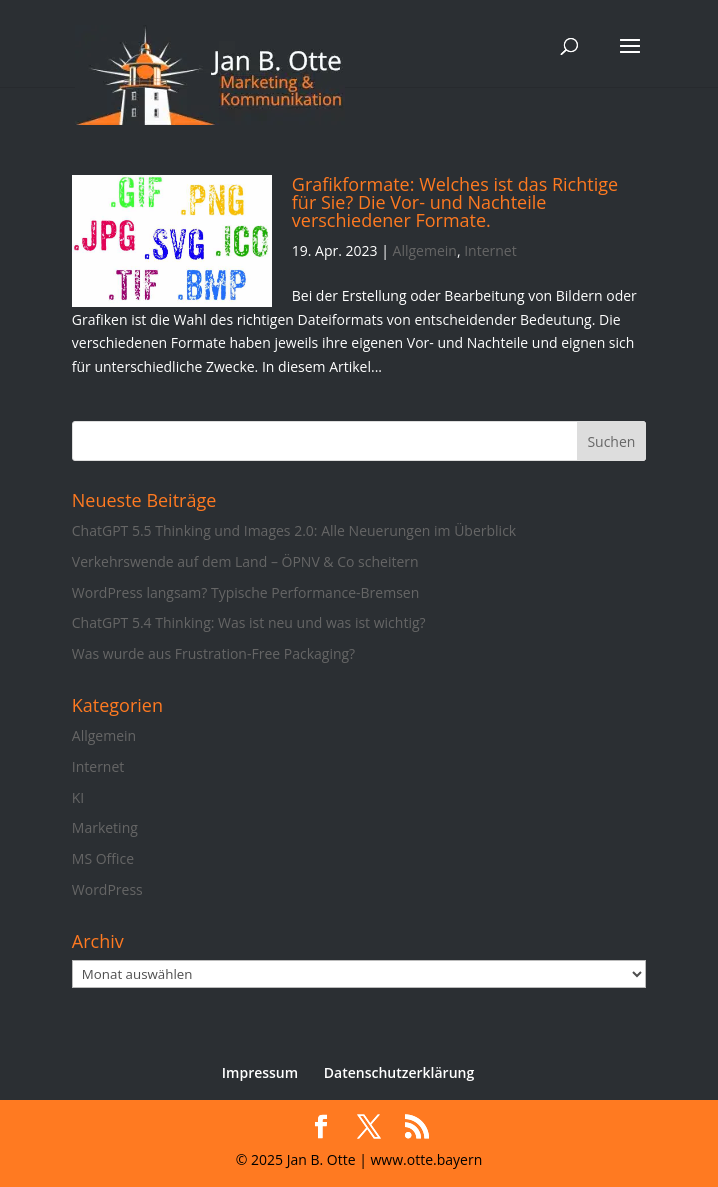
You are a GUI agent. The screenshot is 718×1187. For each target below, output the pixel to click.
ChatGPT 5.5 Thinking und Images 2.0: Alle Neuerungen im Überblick (294, 530)
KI (78, 797)
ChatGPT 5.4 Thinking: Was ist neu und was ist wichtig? (249, 622)
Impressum (260, 1072)
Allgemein (425, 250)
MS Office (103, 858)
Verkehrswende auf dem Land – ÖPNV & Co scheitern (245, 561)
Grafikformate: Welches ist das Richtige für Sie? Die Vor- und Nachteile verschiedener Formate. (455, 202)
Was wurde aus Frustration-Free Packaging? (213, 653)
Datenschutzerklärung (399, 1072)
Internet (490, 250)
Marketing (105, 827)
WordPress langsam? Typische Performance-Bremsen (245, 592)
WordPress (107, 889)
